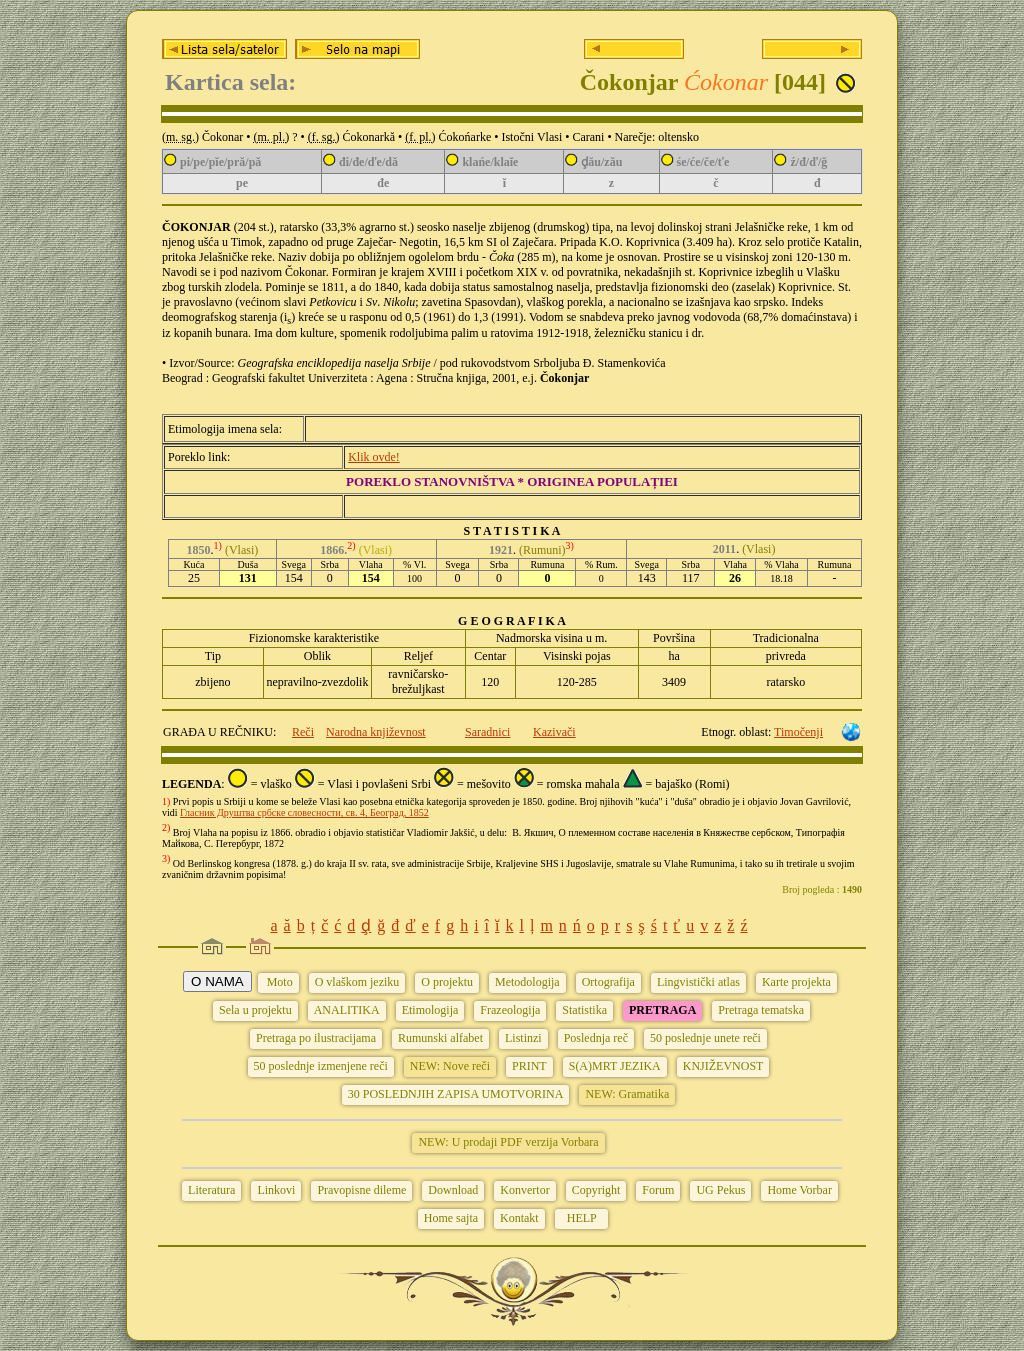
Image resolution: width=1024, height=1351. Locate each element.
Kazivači (554, 732)
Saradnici (487, 732)
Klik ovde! (374, 457)
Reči (303, 732)
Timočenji (798, 732)
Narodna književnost (376, 732)
